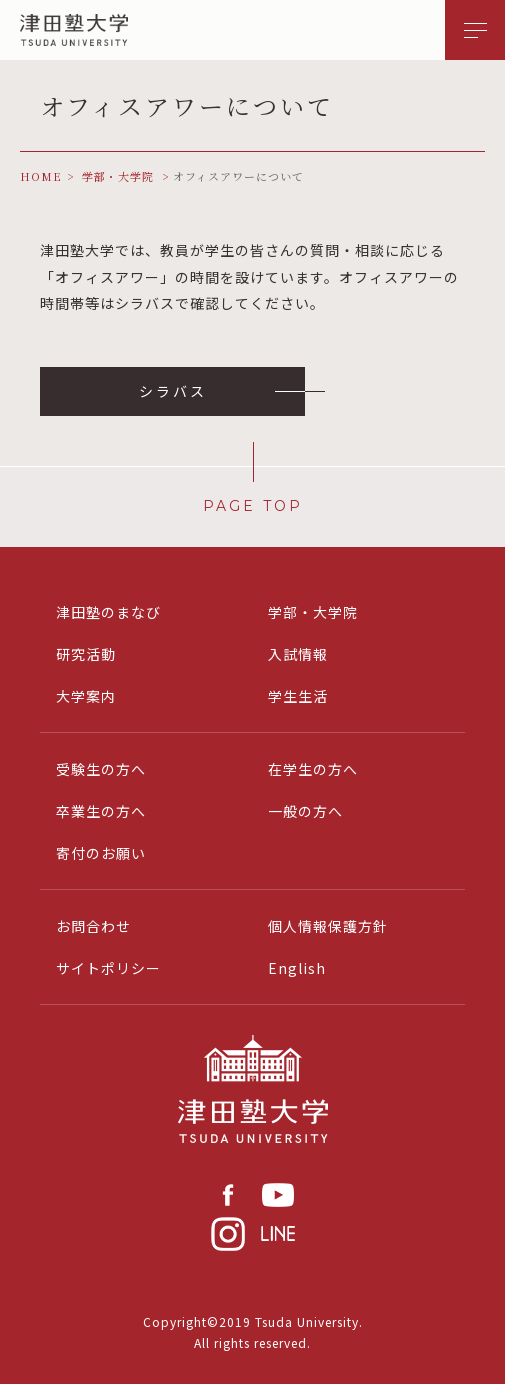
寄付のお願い (101, 853)
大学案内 (86, 696)
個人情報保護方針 (328, 926)
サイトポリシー (108, 968)
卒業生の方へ (101, 811)
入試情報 (298, 654)
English (297, 968)
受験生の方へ (101, 769)
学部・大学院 (313, 612)
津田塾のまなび (108, 612)
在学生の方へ (313, 769)
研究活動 (86, 654)
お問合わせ (93, 926)
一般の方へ (305, 811)
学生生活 (298, 696)
